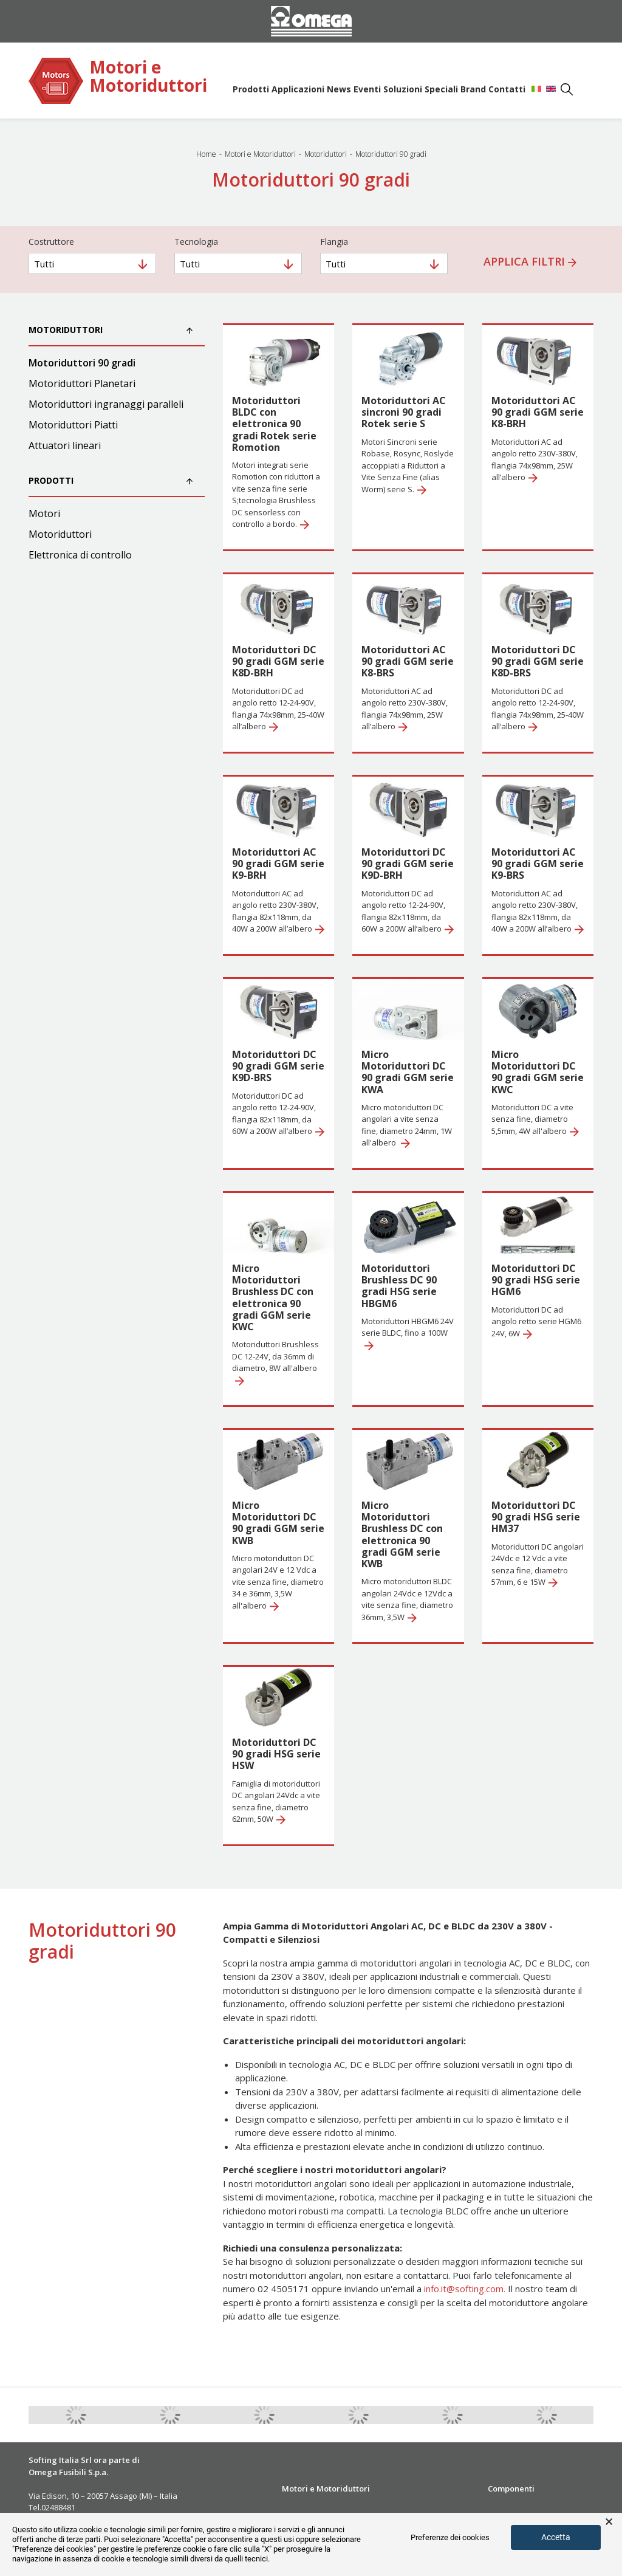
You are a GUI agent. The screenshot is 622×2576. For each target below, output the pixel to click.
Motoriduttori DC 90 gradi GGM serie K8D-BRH (278, 661)
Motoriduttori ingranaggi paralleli (106, 404)
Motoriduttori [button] (111, 329)
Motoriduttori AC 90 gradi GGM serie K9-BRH (278, 863)
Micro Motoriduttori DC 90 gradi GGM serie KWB (278, 1523)
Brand (473, 89)
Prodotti (251, 89)
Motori (44, 513)
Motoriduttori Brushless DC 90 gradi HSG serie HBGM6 (399, 1286)
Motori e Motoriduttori (148, 77)
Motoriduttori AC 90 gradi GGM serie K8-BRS (407, 661)
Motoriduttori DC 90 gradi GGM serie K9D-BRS (278, 1066)
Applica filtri (530, 261)
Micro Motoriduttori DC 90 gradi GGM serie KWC (537, 1072)
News (339, 89)
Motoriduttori (60, 534)
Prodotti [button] (111, 480)
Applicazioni (298, 89)
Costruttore (51, 241)
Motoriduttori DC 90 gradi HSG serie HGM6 (535, 1280)
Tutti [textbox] (44, 264)
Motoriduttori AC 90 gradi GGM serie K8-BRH (537, 412)
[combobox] (92, 263)
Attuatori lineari (65, 445)
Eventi (367, 89)
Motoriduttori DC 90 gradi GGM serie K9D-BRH (407, 863)
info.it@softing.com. (464, 2288)
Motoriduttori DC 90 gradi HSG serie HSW (276, 1754)
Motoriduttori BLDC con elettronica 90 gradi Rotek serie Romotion (274, 424)
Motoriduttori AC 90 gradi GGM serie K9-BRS (537, 863)
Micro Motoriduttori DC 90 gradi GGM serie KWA (407, 1072)
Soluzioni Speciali (420, 89)
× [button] (609, 2522)
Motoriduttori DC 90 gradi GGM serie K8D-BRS (537, 661)
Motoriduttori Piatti (73, 424)
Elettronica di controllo (80, 555)
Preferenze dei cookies (450, 2537)
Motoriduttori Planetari (82, 383)
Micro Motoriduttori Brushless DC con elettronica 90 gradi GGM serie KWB (402, 1534)
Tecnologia (196, 241)
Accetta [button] (555, 2537)
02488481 (58, 2507)
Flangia (334, 241)
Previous (19, 2415)
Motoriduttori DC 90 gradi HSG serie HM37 (535, 1517)
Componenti (511, 2488)
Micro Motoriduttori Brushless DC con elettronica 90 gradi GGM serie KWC (272, 1297)
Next (602, 2415)
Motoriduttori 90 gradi (82, 362)
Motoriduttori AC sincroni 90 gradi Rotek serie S (403, 412)
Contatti (506, 89)
